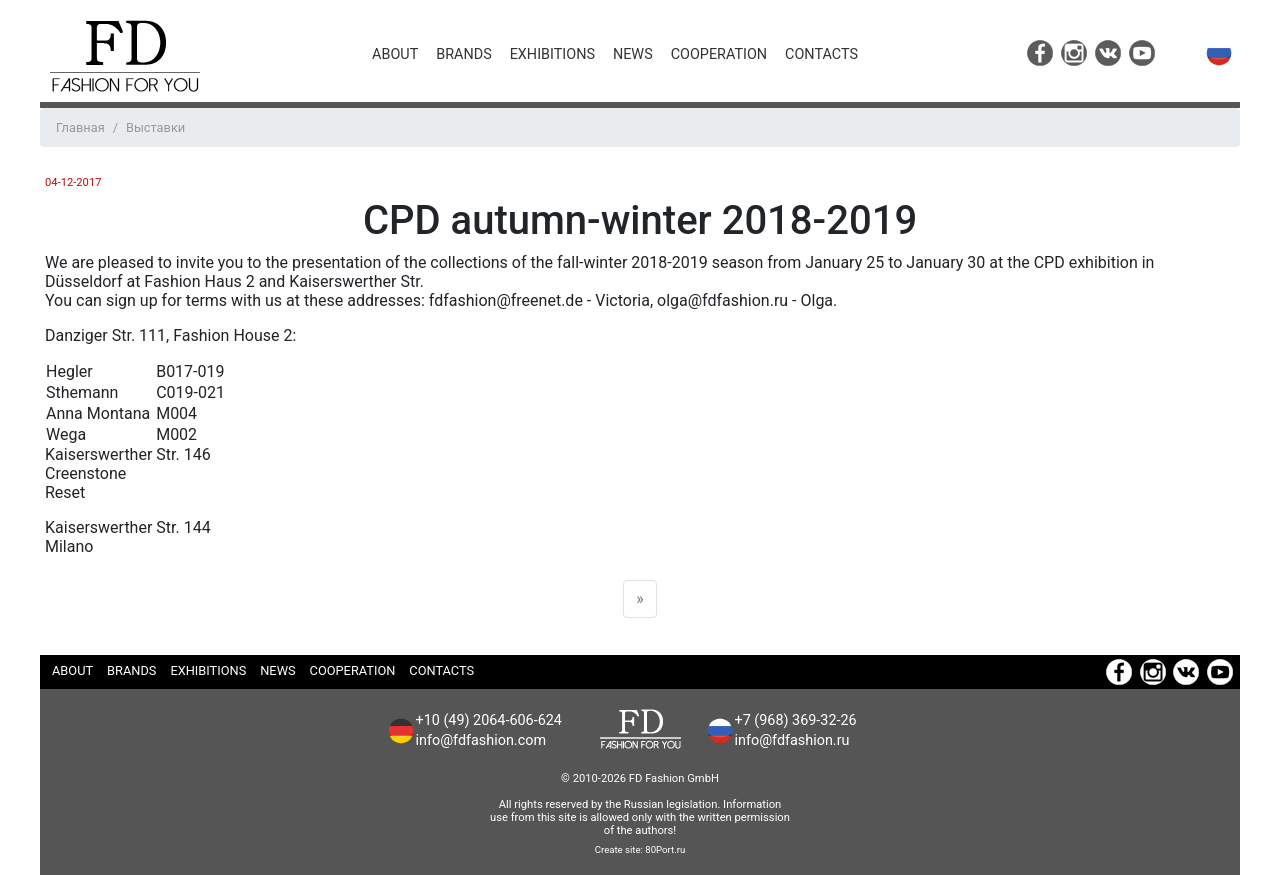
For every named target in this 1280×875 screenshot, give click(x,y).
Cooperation (719, 54)
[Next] (640, 599)
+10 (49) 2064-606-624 (489, 720)
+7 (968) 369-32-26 (796, 720)
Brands (463, 54)
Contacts (821, 54)
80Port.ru (665, 849)
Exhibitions (552, 54)
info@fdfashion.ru (792, 740)
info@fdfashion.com (481, 740)
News (633, 54)
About (395, 54)
